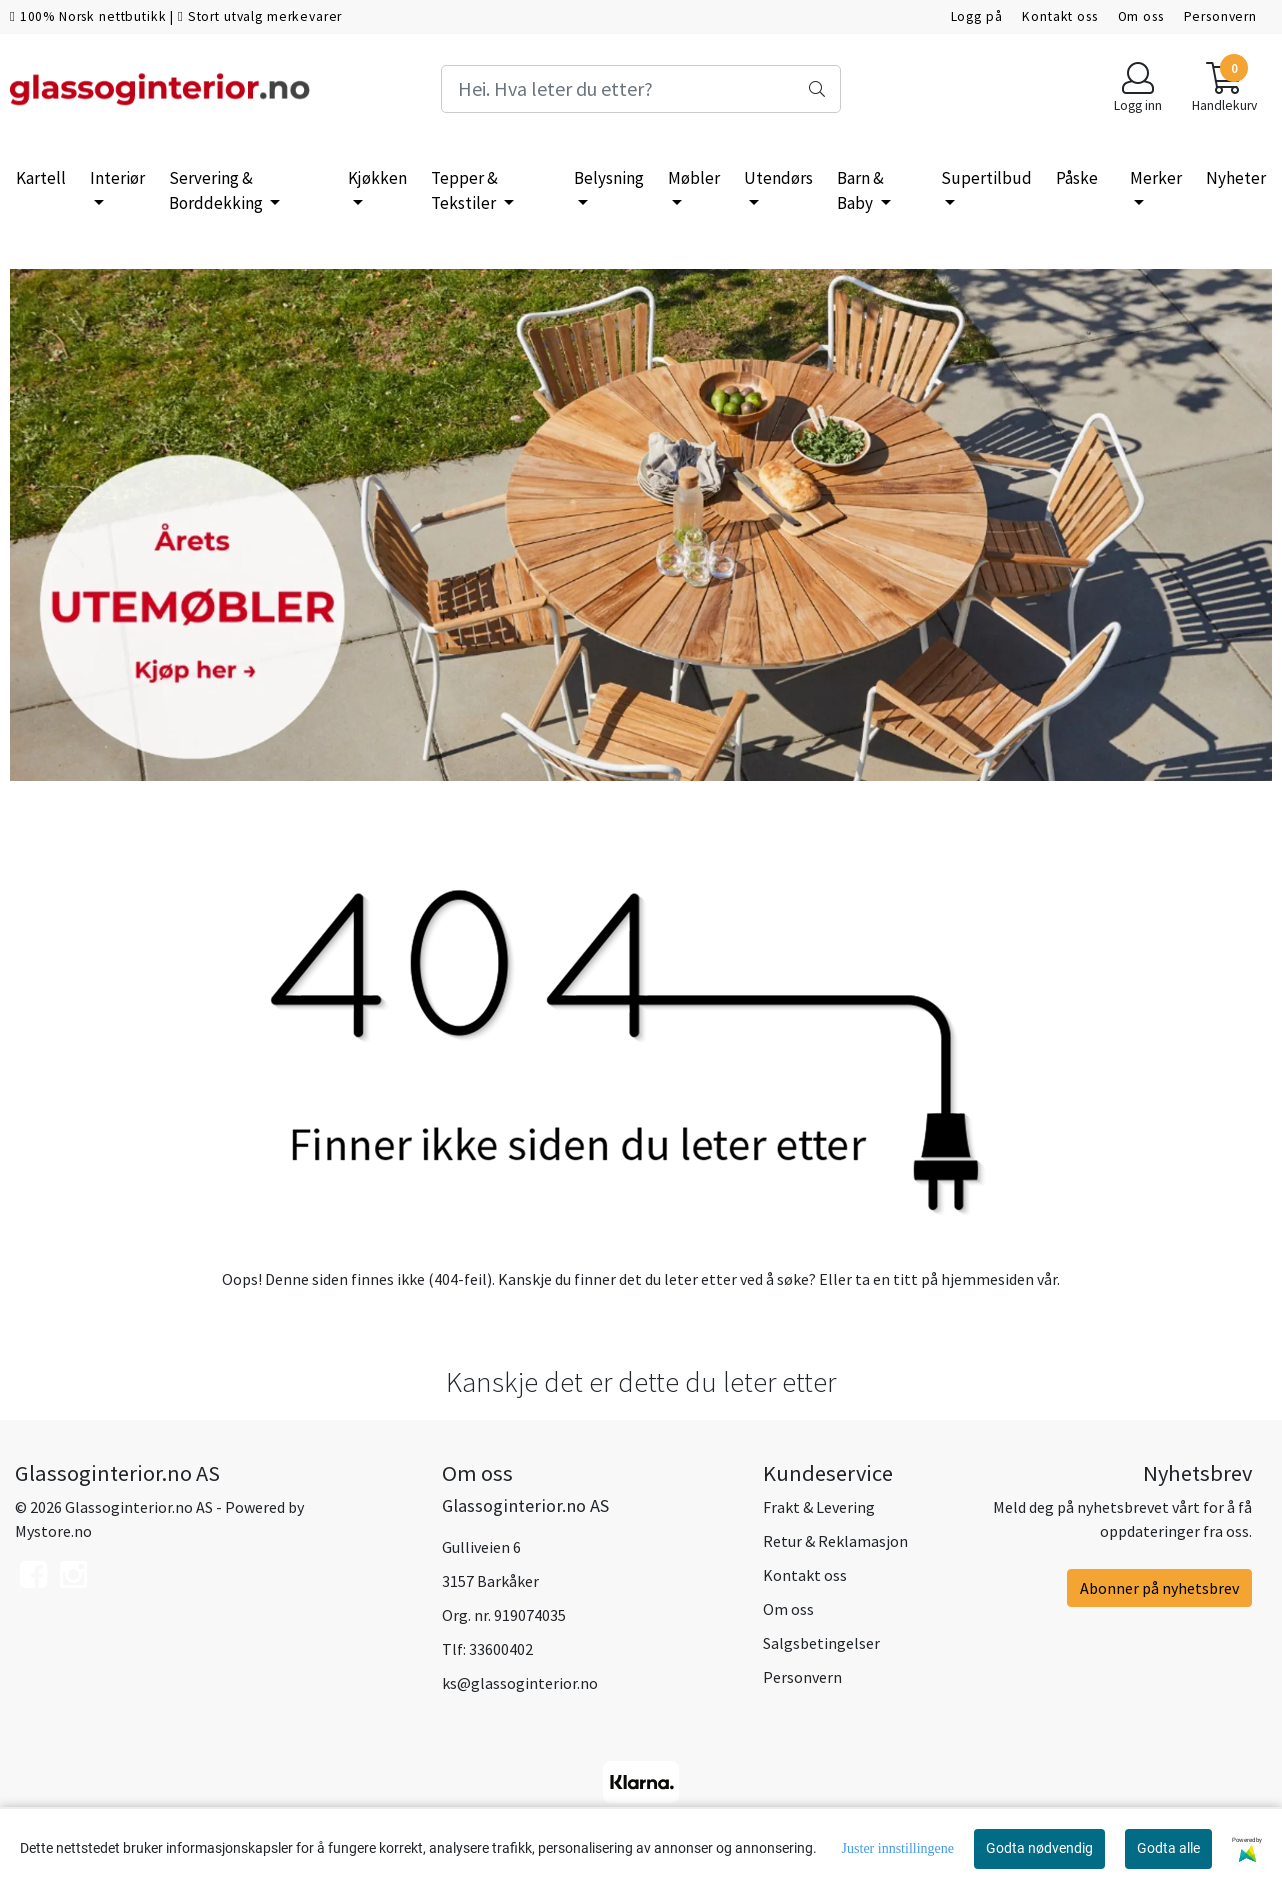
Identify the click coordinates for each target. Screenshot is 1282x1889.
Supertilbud (986, 178)
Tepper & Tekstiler (465, 191)
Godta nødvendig (1039, 1848)
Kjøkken (377, 178)
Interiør (117, 178)
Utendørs (778, 178)
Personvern (1221, 16)
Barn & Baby (860, 191)
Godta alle (1168, 1848)
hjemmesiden (987, 1279)
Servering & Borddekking (217, 191)
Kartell (41, 178)
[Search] (641, 89)
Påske (1077, 178)
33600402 (501, 1649)
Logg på (977, 16)
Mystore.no (53, 1531)
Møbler (694, 178)
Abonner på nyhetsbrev (1159, 1588)
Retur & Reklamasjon (835, 1541)
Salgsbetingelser (821, 1643)
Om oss (1141, 16)
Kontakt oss (1059, 16)
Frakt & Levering (819, 1507)
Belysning (609, 178)
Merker (1156, 178)
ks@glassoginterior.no (520, 1683)
